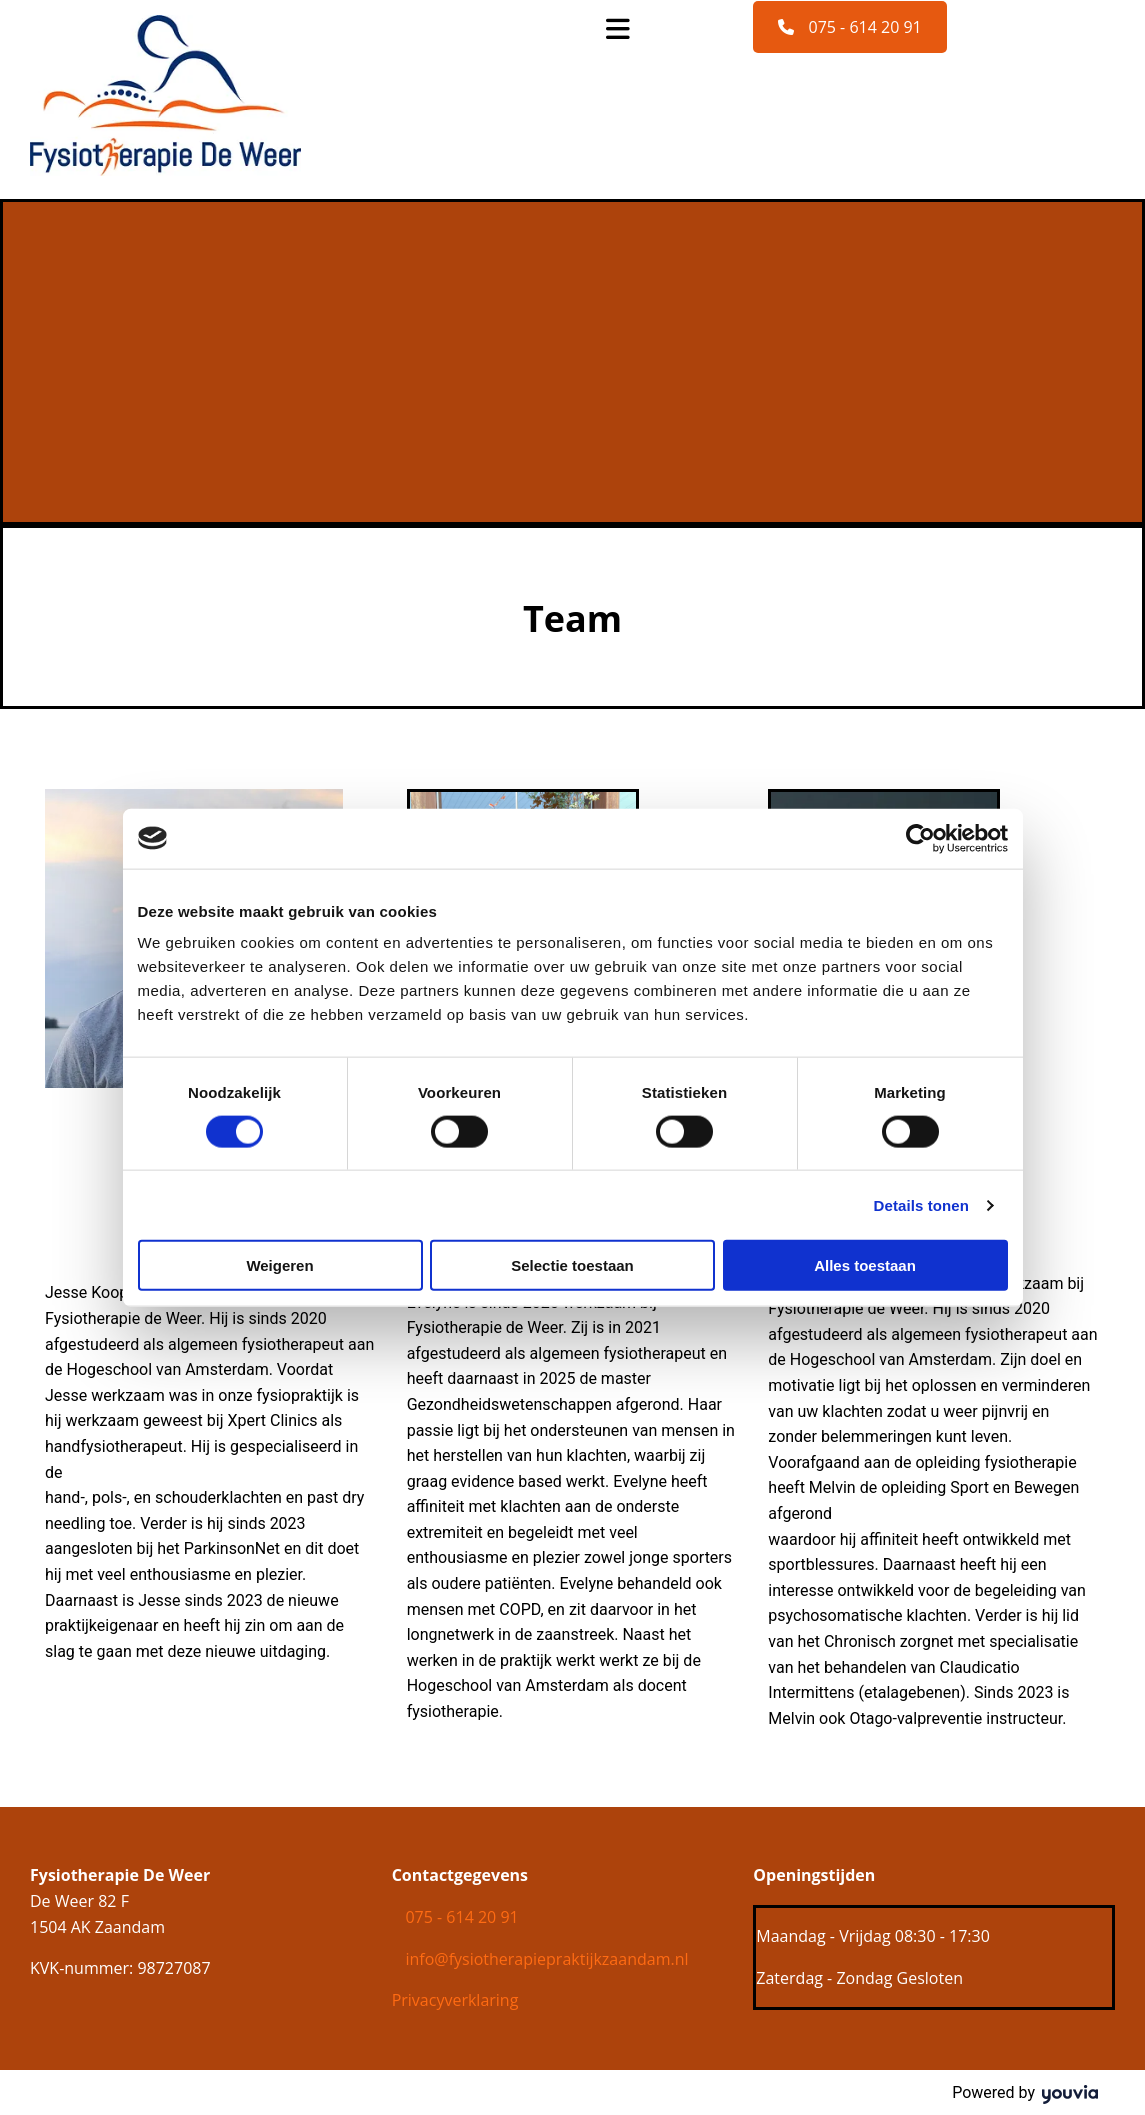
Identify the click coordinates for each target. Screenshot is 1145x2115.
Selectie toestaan (572, 1265)
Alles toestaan (865, 1265)
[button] (849, 27)
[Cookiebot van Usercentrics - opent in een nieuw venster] (920, 838)
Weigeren (279, 1265)
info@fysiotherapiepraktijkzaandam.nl (546, 1959)
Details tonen (921, 1204)
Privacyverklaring (455, 2000)
